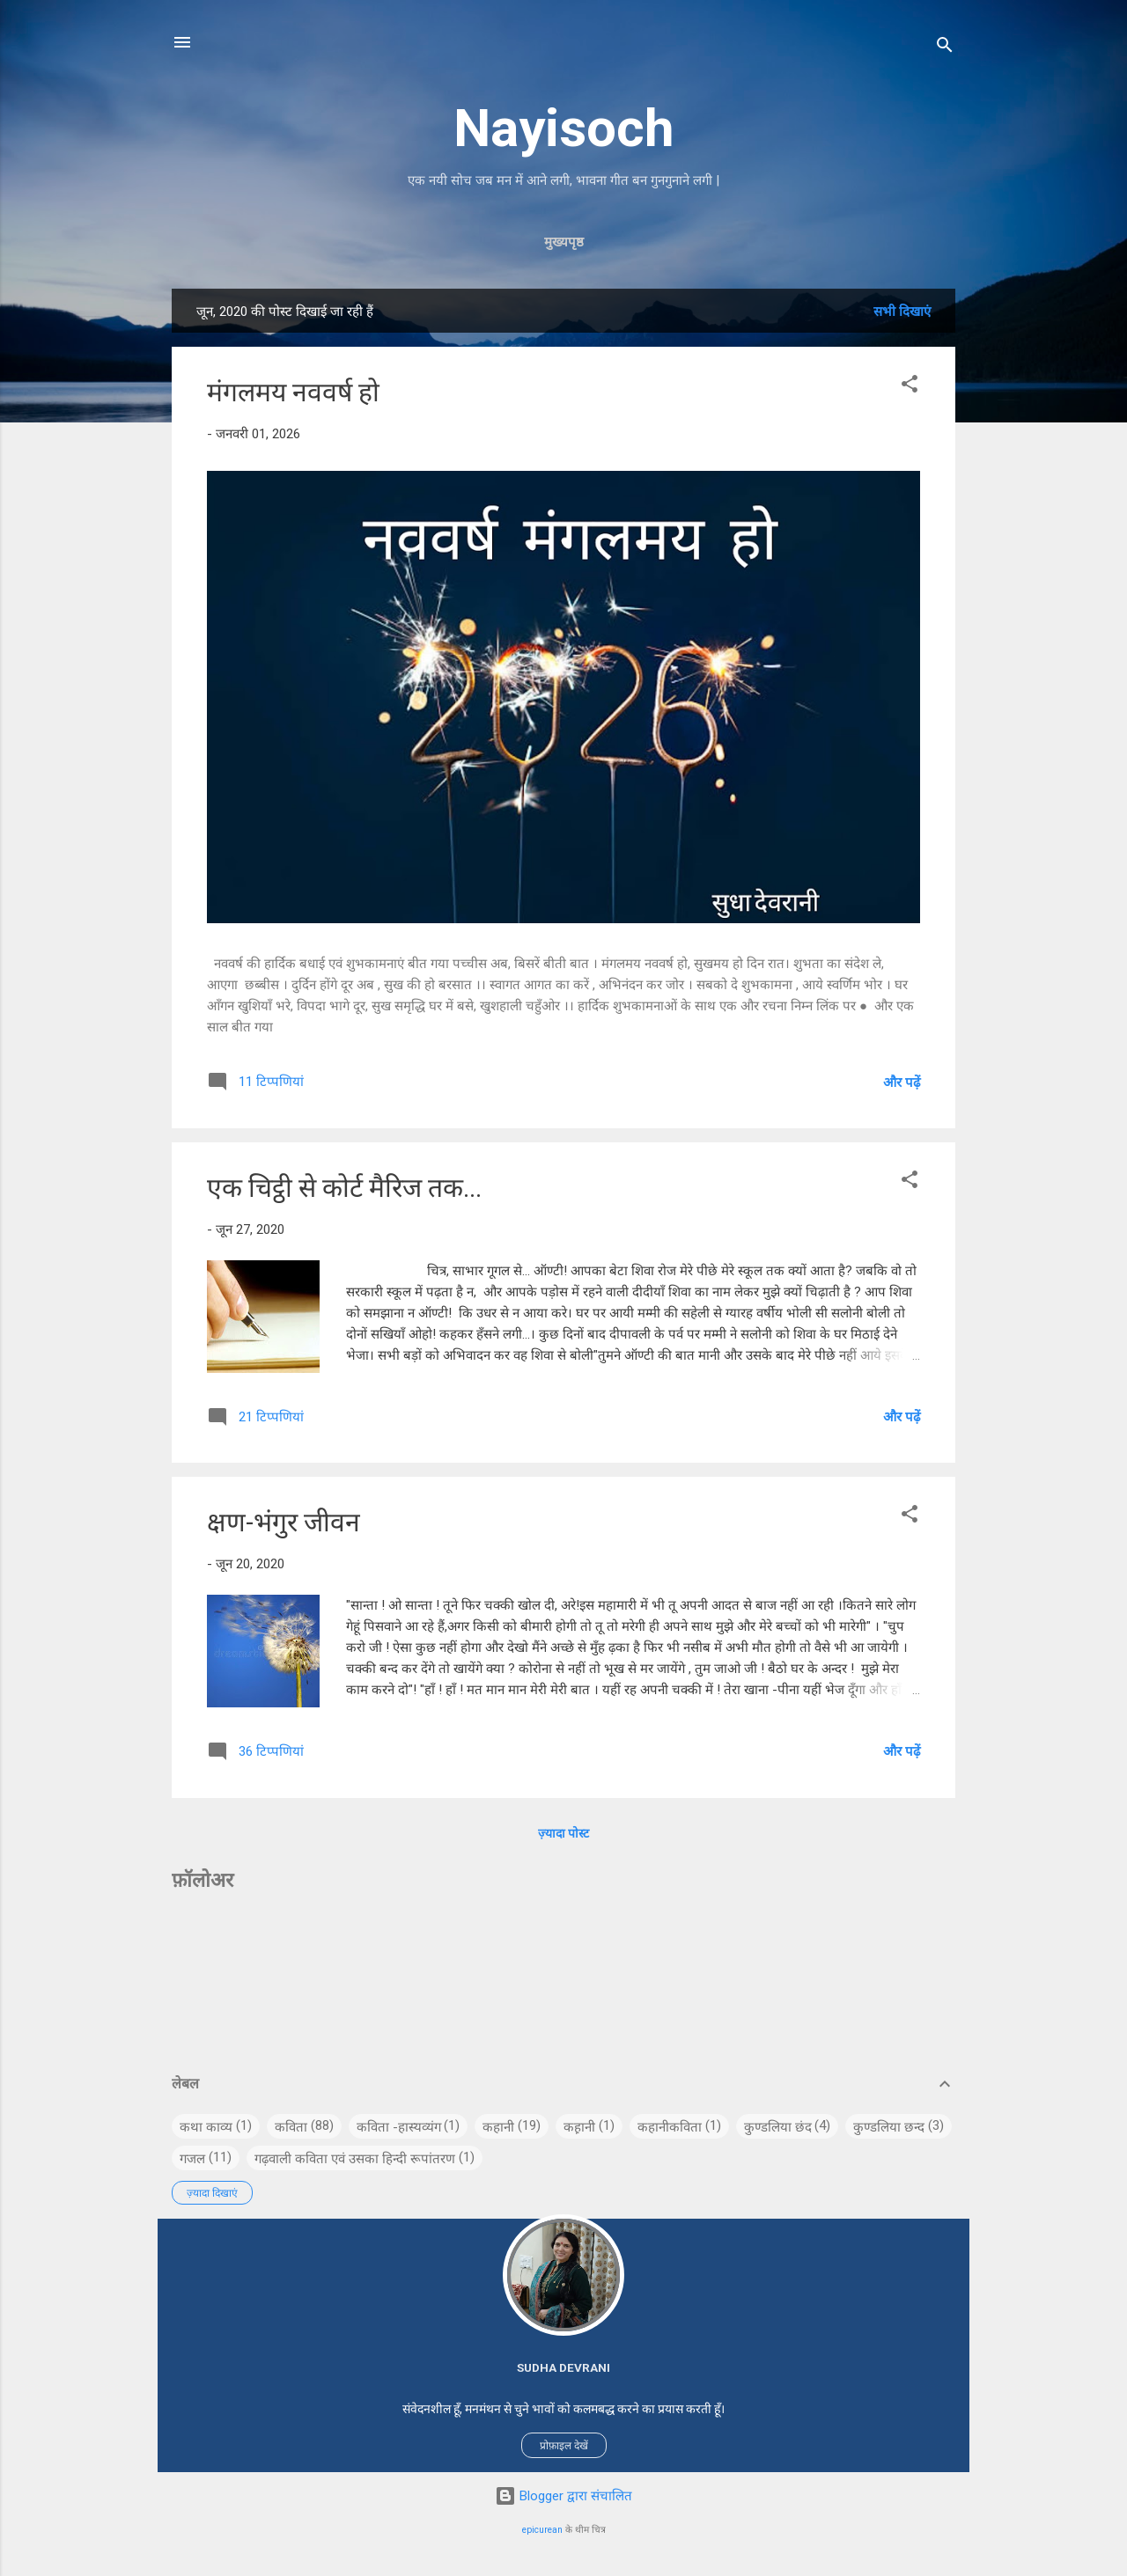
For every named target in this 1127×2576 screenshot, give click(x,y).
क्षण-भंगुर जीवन (283, 1522)
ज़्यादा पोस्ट (563, 1833)
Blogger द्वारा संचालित (563, 2496)
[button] (909, 386)
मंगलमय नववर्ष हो (293, 392)
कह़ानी (579, 2127)
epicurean (542, 2530)
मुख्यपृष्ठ (564, 242)
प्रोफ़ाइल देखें (564, 2446)
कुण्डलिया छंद (778, 2127)
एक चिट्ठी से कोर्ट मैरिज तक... (344, 1187)
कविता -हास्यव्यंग (399, 2127)
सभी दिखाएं (902, 311)
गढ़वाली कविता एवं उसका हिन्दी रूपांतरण (354, 2159)
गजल (192, 2159)
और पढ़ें (901, 1082)
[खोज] (944, 48)
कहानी (498, 2127)
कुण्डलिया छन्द (888, 2127)
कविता (291, 2127)
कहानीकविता (669, 2127)
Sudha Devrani (563, 2367)
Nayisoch (563, 128)
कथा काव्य (206, 2127)
